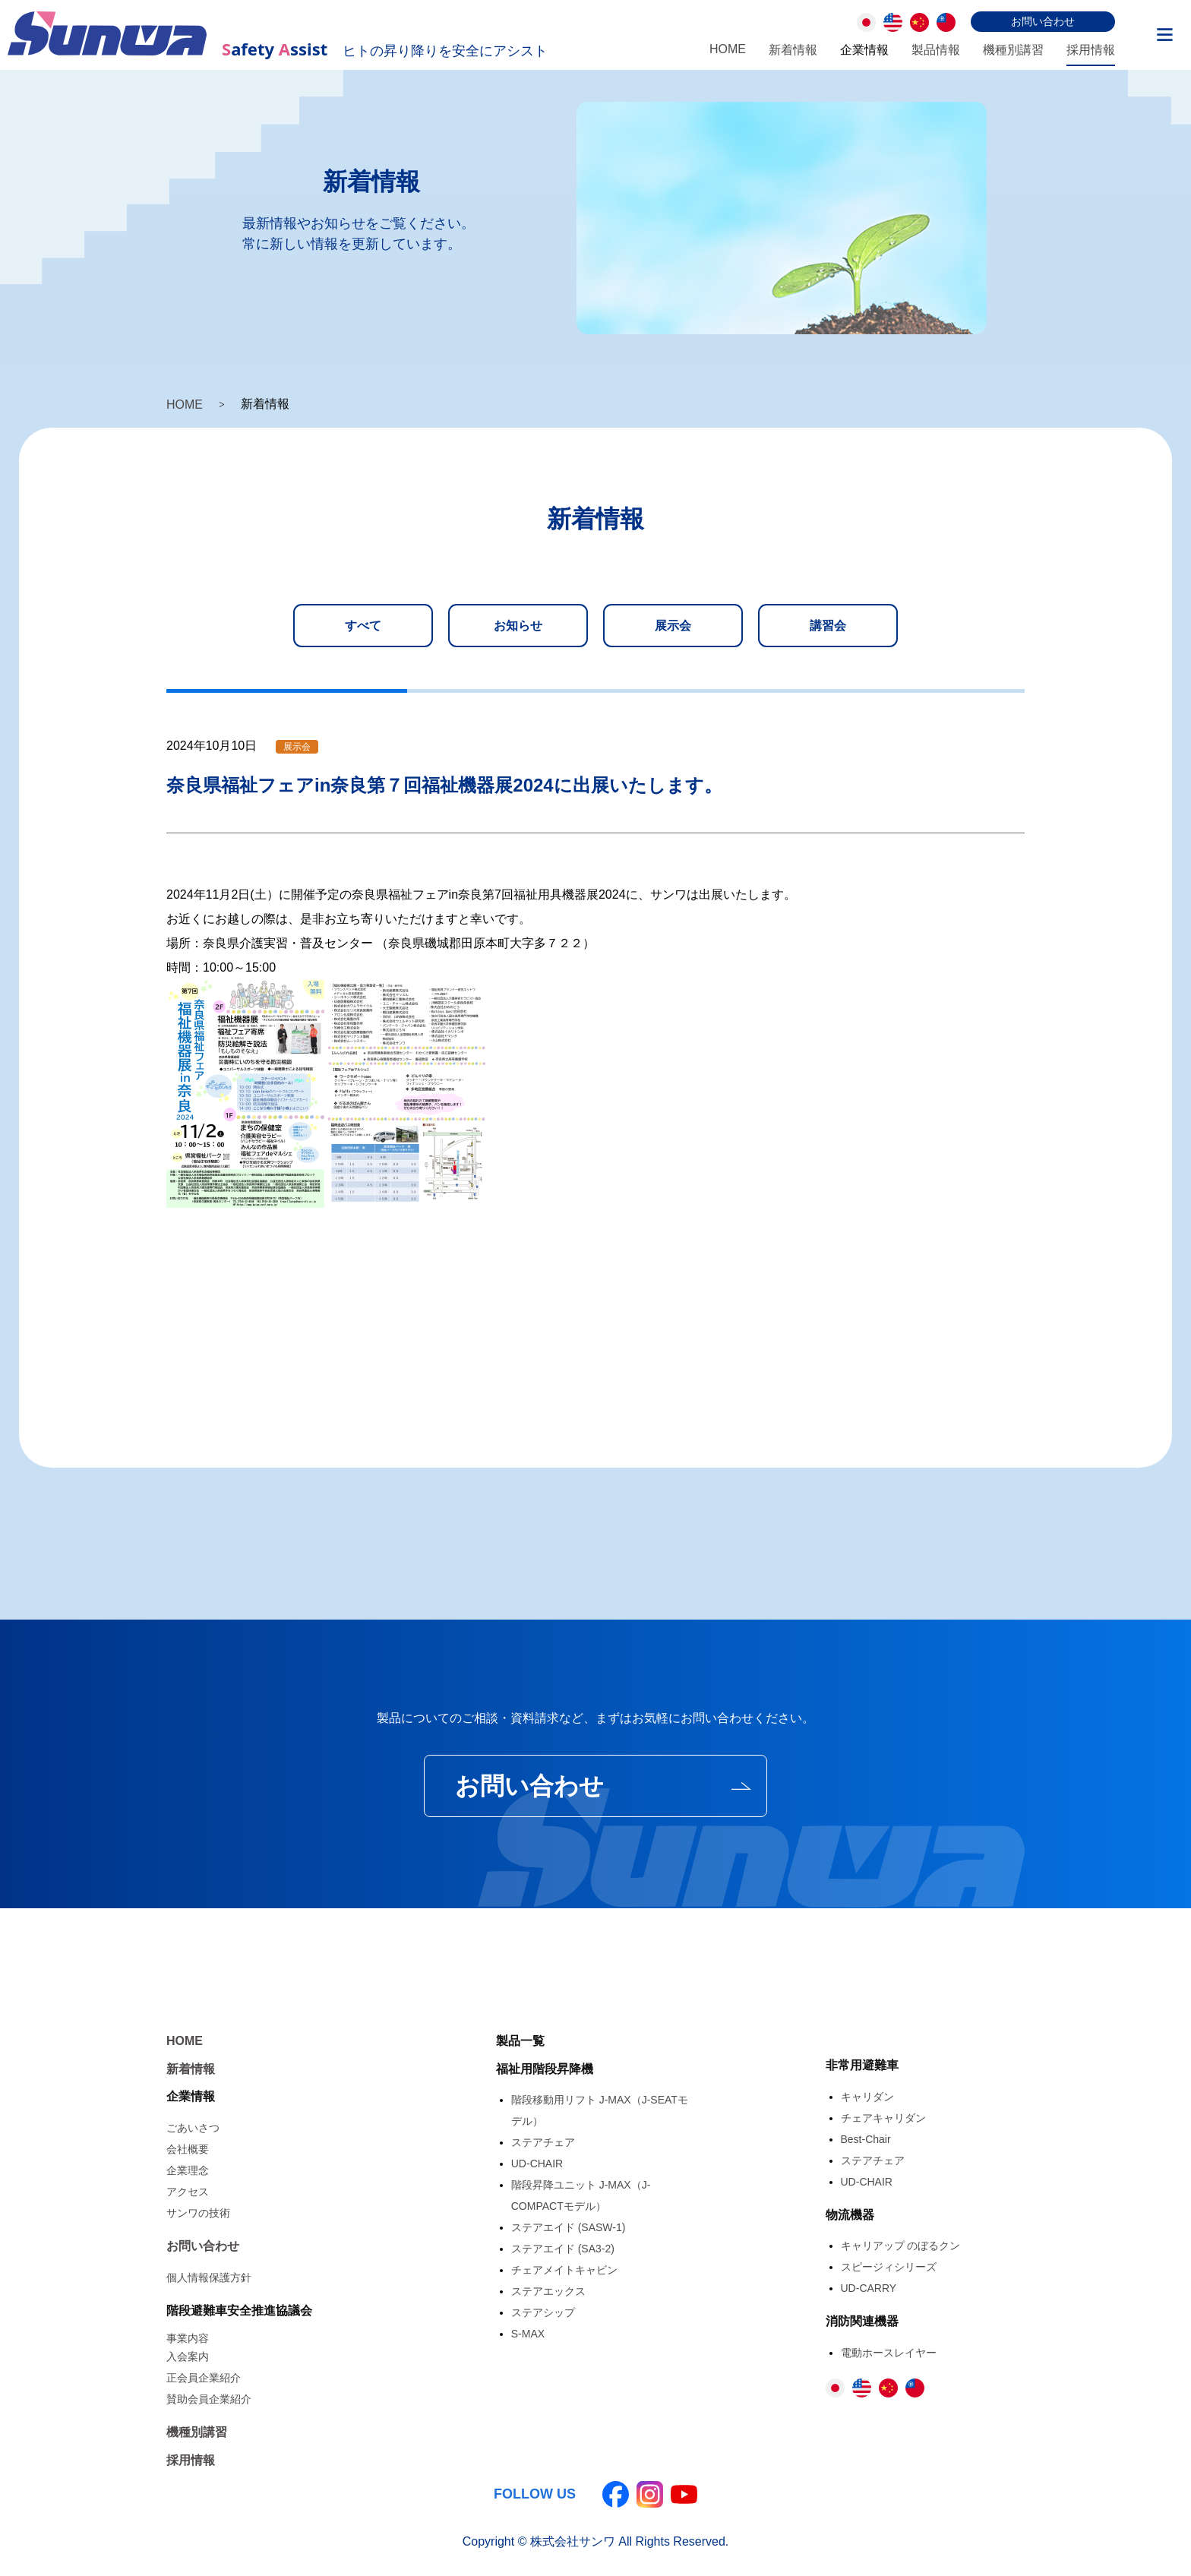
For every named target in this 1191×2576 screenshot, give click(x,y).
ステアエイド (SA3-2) (562, 2248)
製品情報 (935, 49)
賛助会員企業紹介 (208, 2398)
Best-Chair (866, 2138)
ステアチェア (543, 2141)
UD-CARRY (869, 2287)
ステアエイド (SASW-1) (568, 2226)
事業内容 (187, 2337)
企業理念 (187, 2170)
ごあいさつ (193, 2127)
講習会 (828, 625)
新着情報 (793, 49)
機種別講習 (1013, 49)
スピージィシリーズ (889, 2266)
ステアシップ (543, 2312)
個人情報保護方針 (208, 2277)
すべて (363, 625)
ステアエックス (548, 2290)
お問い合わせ (1043, 21)
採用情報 (1090, 49)
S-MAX (528, 2333)
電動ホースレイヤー (889, 2352)
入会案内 (187, 2356)
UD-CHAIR (537, 2163)
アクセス (187, 2191)
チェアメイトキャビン (564, 2269)
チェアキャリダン (883, 2117)
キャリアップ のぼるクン (901, 2245)
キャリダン (867, 2096)
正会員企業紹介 (203, 2377)
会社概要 (187, 2148)
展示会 (673, 625)
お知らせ (518, 625)
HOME (727, 49)
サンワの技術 (198, 2212)
